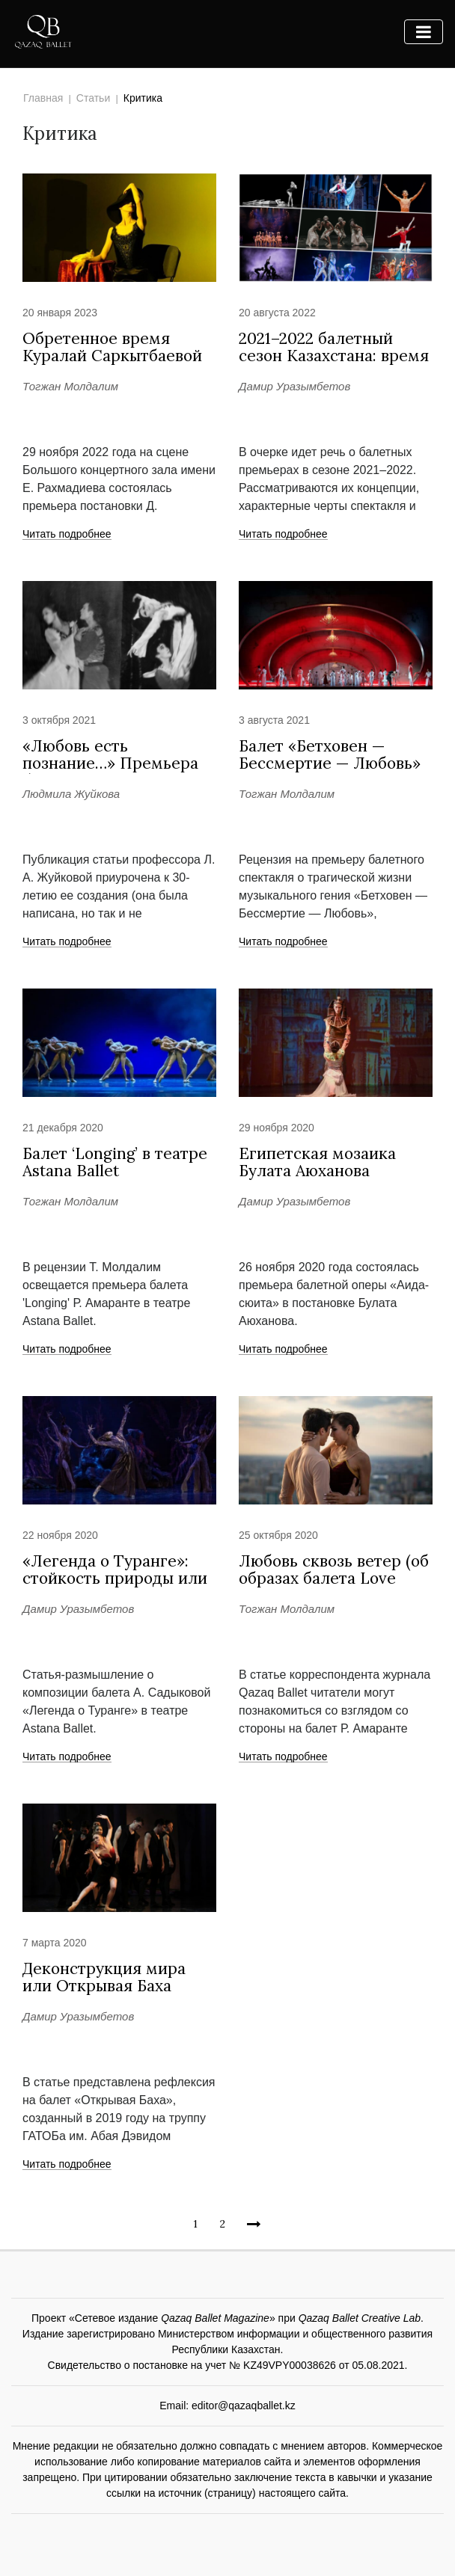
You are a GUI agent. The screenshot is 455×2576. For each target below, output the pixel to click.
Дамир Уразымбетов (294, 386)
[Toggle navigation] (423, 31)
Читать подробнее (67, 534)
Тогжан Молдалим (70, 386)
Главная (43, 98)
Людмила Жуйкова (71, 793)
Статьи (93, 98)
